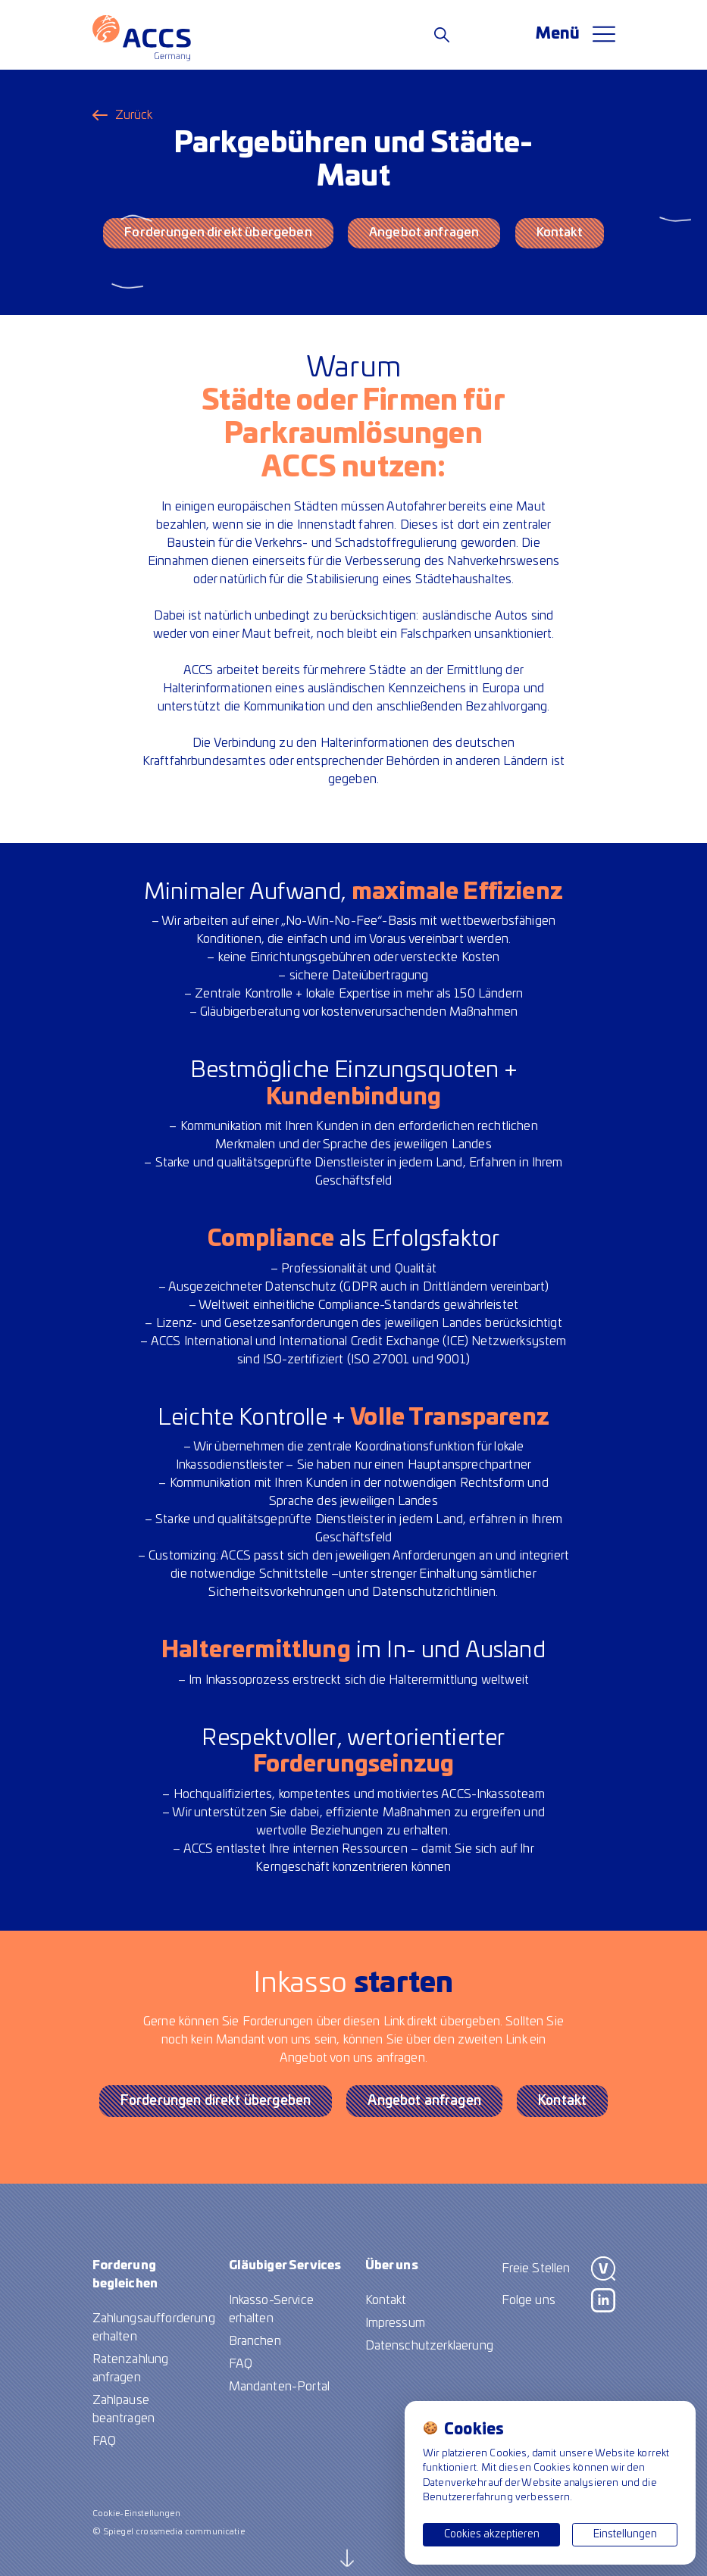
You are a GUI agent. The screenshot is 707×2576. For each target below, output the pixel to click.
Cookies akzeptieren (492, 2534)
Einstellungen (625, 2534)
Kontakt (560, 232)
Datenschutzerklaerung (429, 2346)
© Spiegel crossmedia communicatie (168, 2532)
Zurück (134, 115)
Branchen (255, 2341)
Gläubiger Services (285, 2265)
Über (391, 2265)
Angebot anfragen (424, 232)
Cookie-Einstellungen (136, 2513)
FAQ (104, 2441)
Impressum (395, 2323)
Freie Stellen (536, 2268)
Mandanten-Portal (279, 2387)
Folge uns (528, 2300)
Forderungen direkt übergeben (217, 232)
